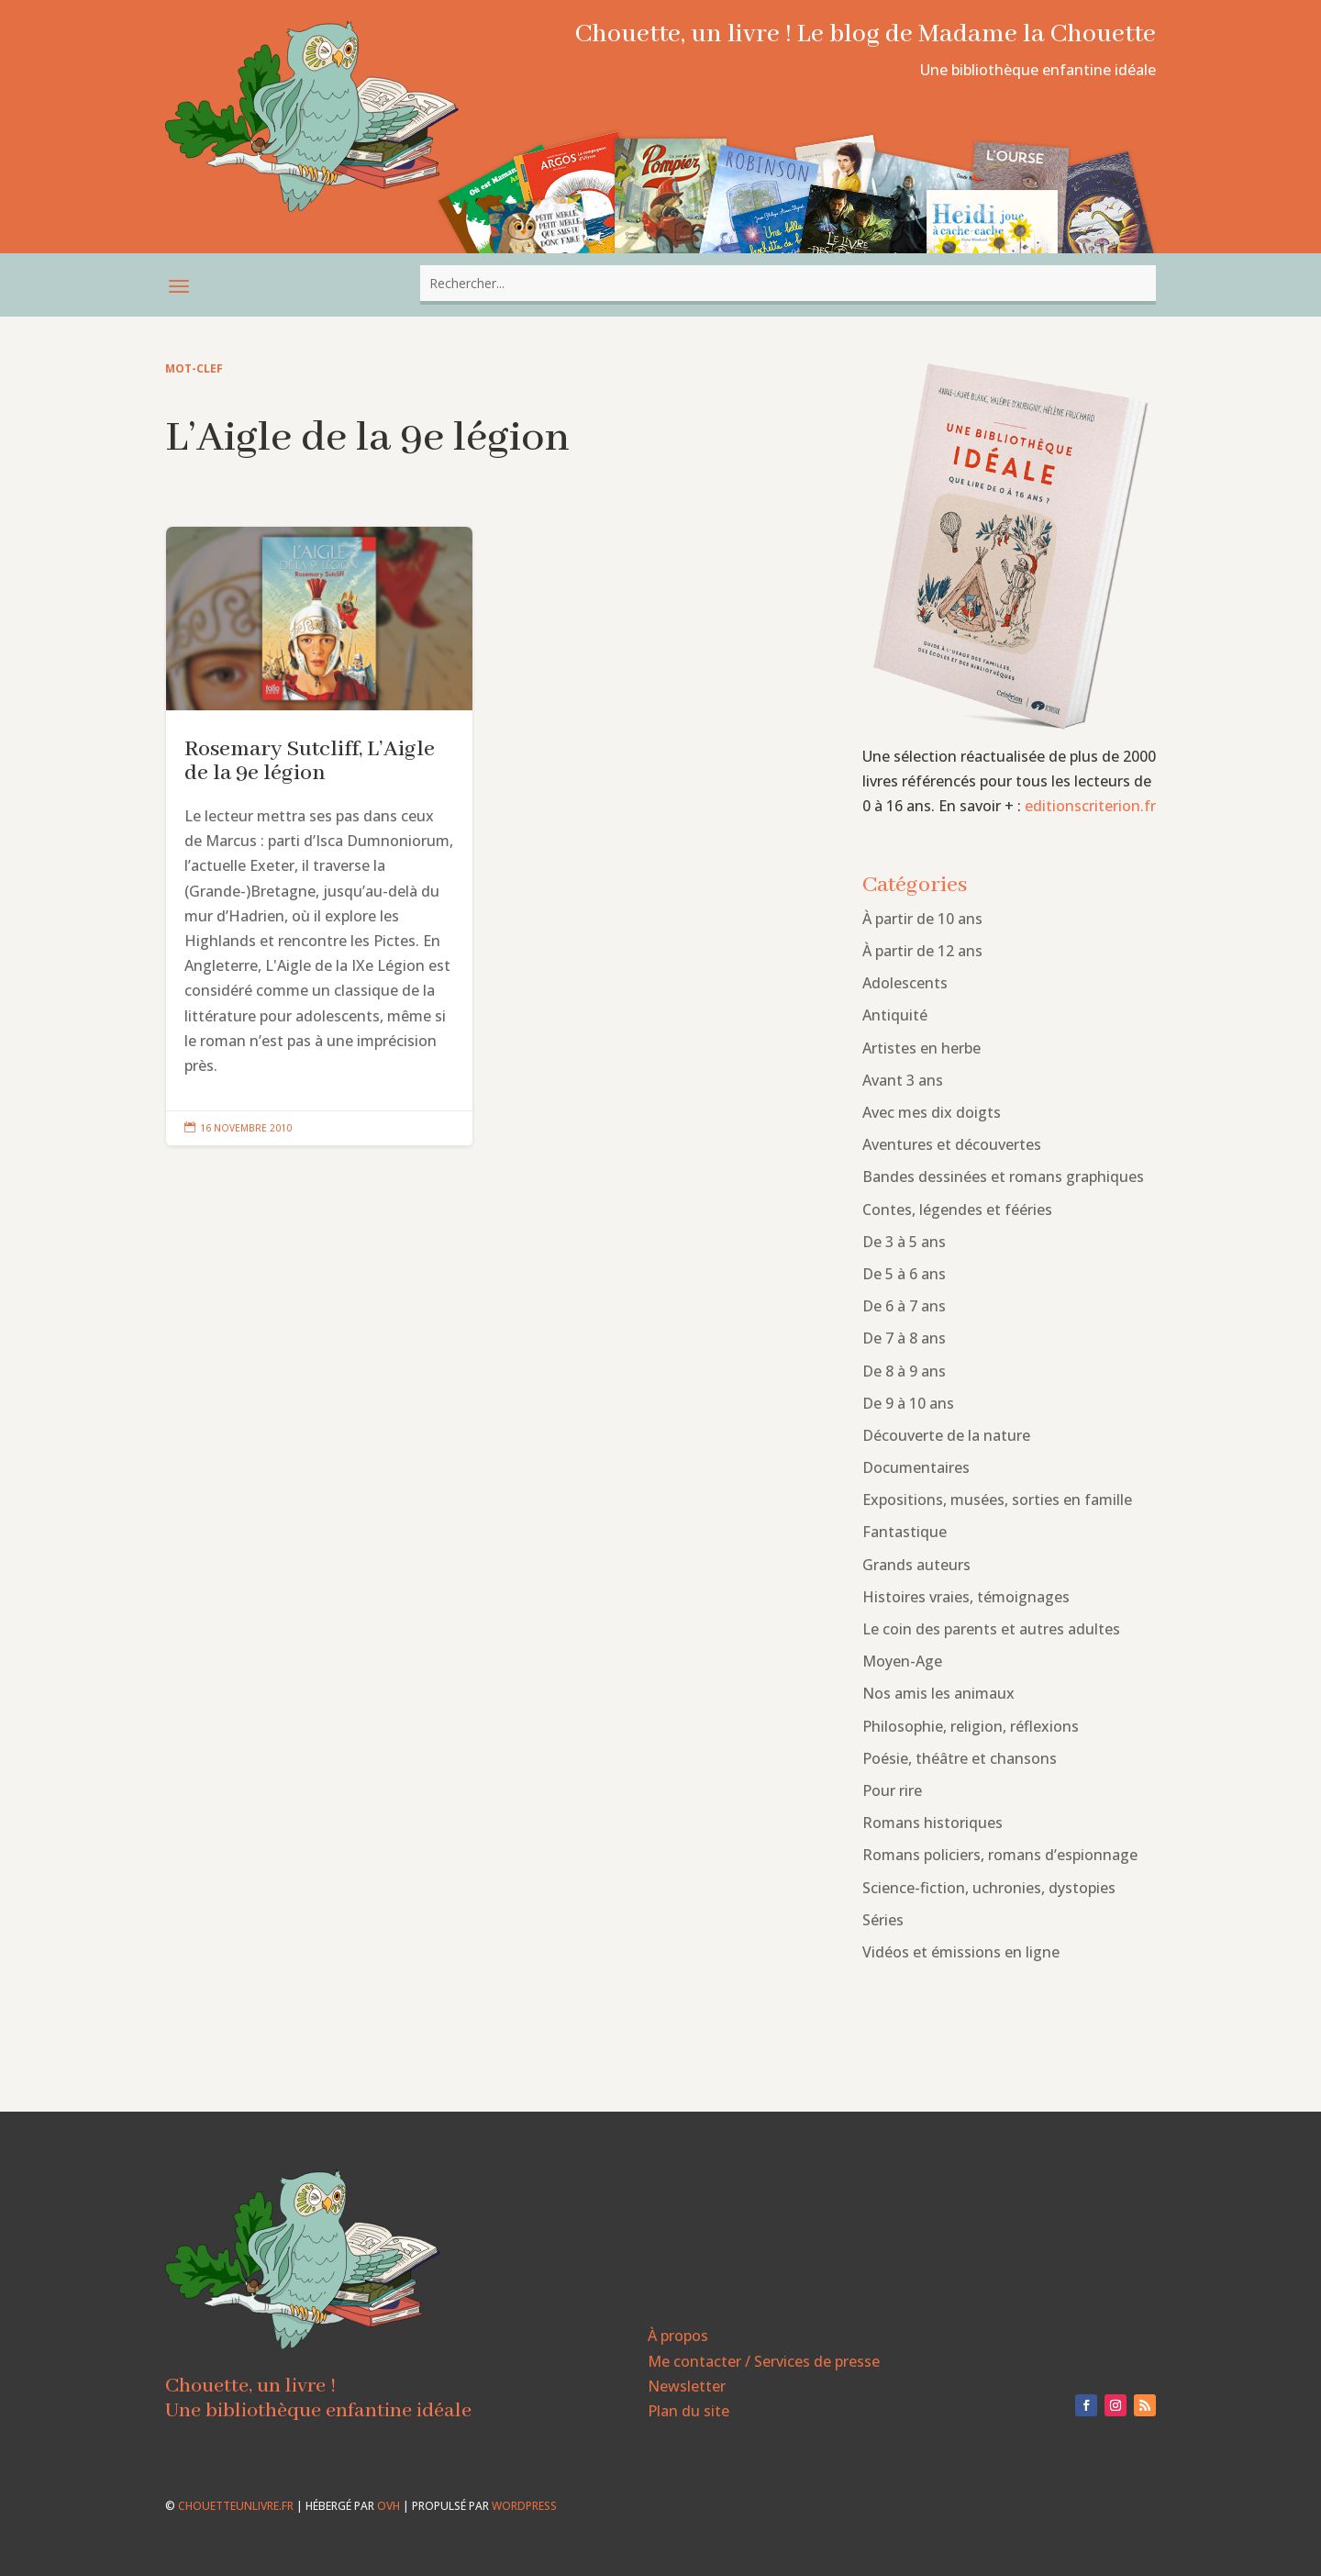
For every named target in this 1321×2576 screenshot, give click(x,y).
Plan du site (688, 2411)
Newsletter (687, 2386)
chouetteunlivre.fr (236, 2506)
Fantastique (904, 1532)
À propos (678, 2335)
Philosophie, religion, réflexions (970, 1726)
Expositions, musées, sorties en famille (997, 1499)
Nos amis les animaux (938, 1693)
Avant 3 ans (902, 1080)
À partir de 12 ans (922, 951)
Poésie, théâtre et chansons (959, 1758)
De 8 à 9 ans (904, 1371)
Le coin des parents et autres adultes (991, 1629)
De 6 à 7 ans (904, 1306)
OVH (388, 2506)
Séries (883, 1920)
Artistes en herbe (921, 1048)
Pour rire (892, 1790)
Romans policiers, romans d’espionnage (1000, 1855)
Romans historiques (932, 1822)
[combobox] (788, 283)
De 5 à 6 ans (904, 1274)
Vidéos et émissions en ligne (961, 1952)
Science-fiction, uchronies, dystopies (989, 1888)
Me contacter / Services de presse (764, 2361)
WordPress (524, 2506)
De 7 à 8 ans (904, 1338)
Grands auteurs (916, 1565)
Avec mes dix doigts (931, 1112)
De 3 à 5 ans (904, 1242)
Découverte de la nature (946, 1435)
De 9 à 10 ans (908, 1403)
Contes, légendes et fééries (957, 1209)
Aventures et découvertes (951, 1144)
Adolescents (905, 983)
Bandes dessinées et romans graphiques (1003, 1176)
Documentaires (916, 1467)
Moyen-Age (902, 1661)
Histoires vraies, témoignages (966, 1597)
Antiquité (894, 1015)
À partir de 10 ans (922, 919)
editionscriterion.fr (1090, 806)
